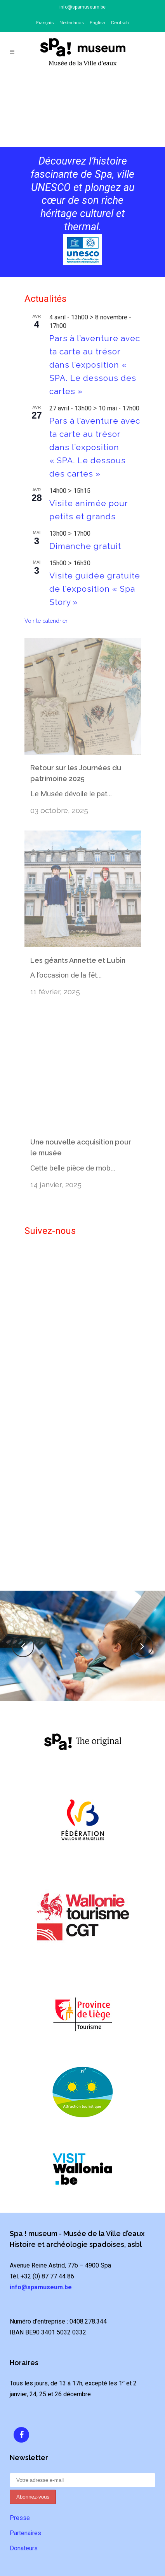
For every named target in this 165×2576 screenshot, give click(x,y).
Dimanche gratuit (85, 546)
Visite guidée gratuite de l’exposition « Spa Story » (94, 589)
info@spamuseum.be (82, 7)
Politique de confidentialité (82, 2570)
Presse (20, 2498)
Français (45, 22)
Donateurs (24, 2528)
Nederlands (71, 22)
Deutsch (120, 22)
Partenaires (25, 2513)
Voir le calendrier (46, 621)
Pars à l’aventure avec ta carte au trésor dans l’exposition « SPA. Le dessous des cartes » (94, 364)
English (97, 22)
